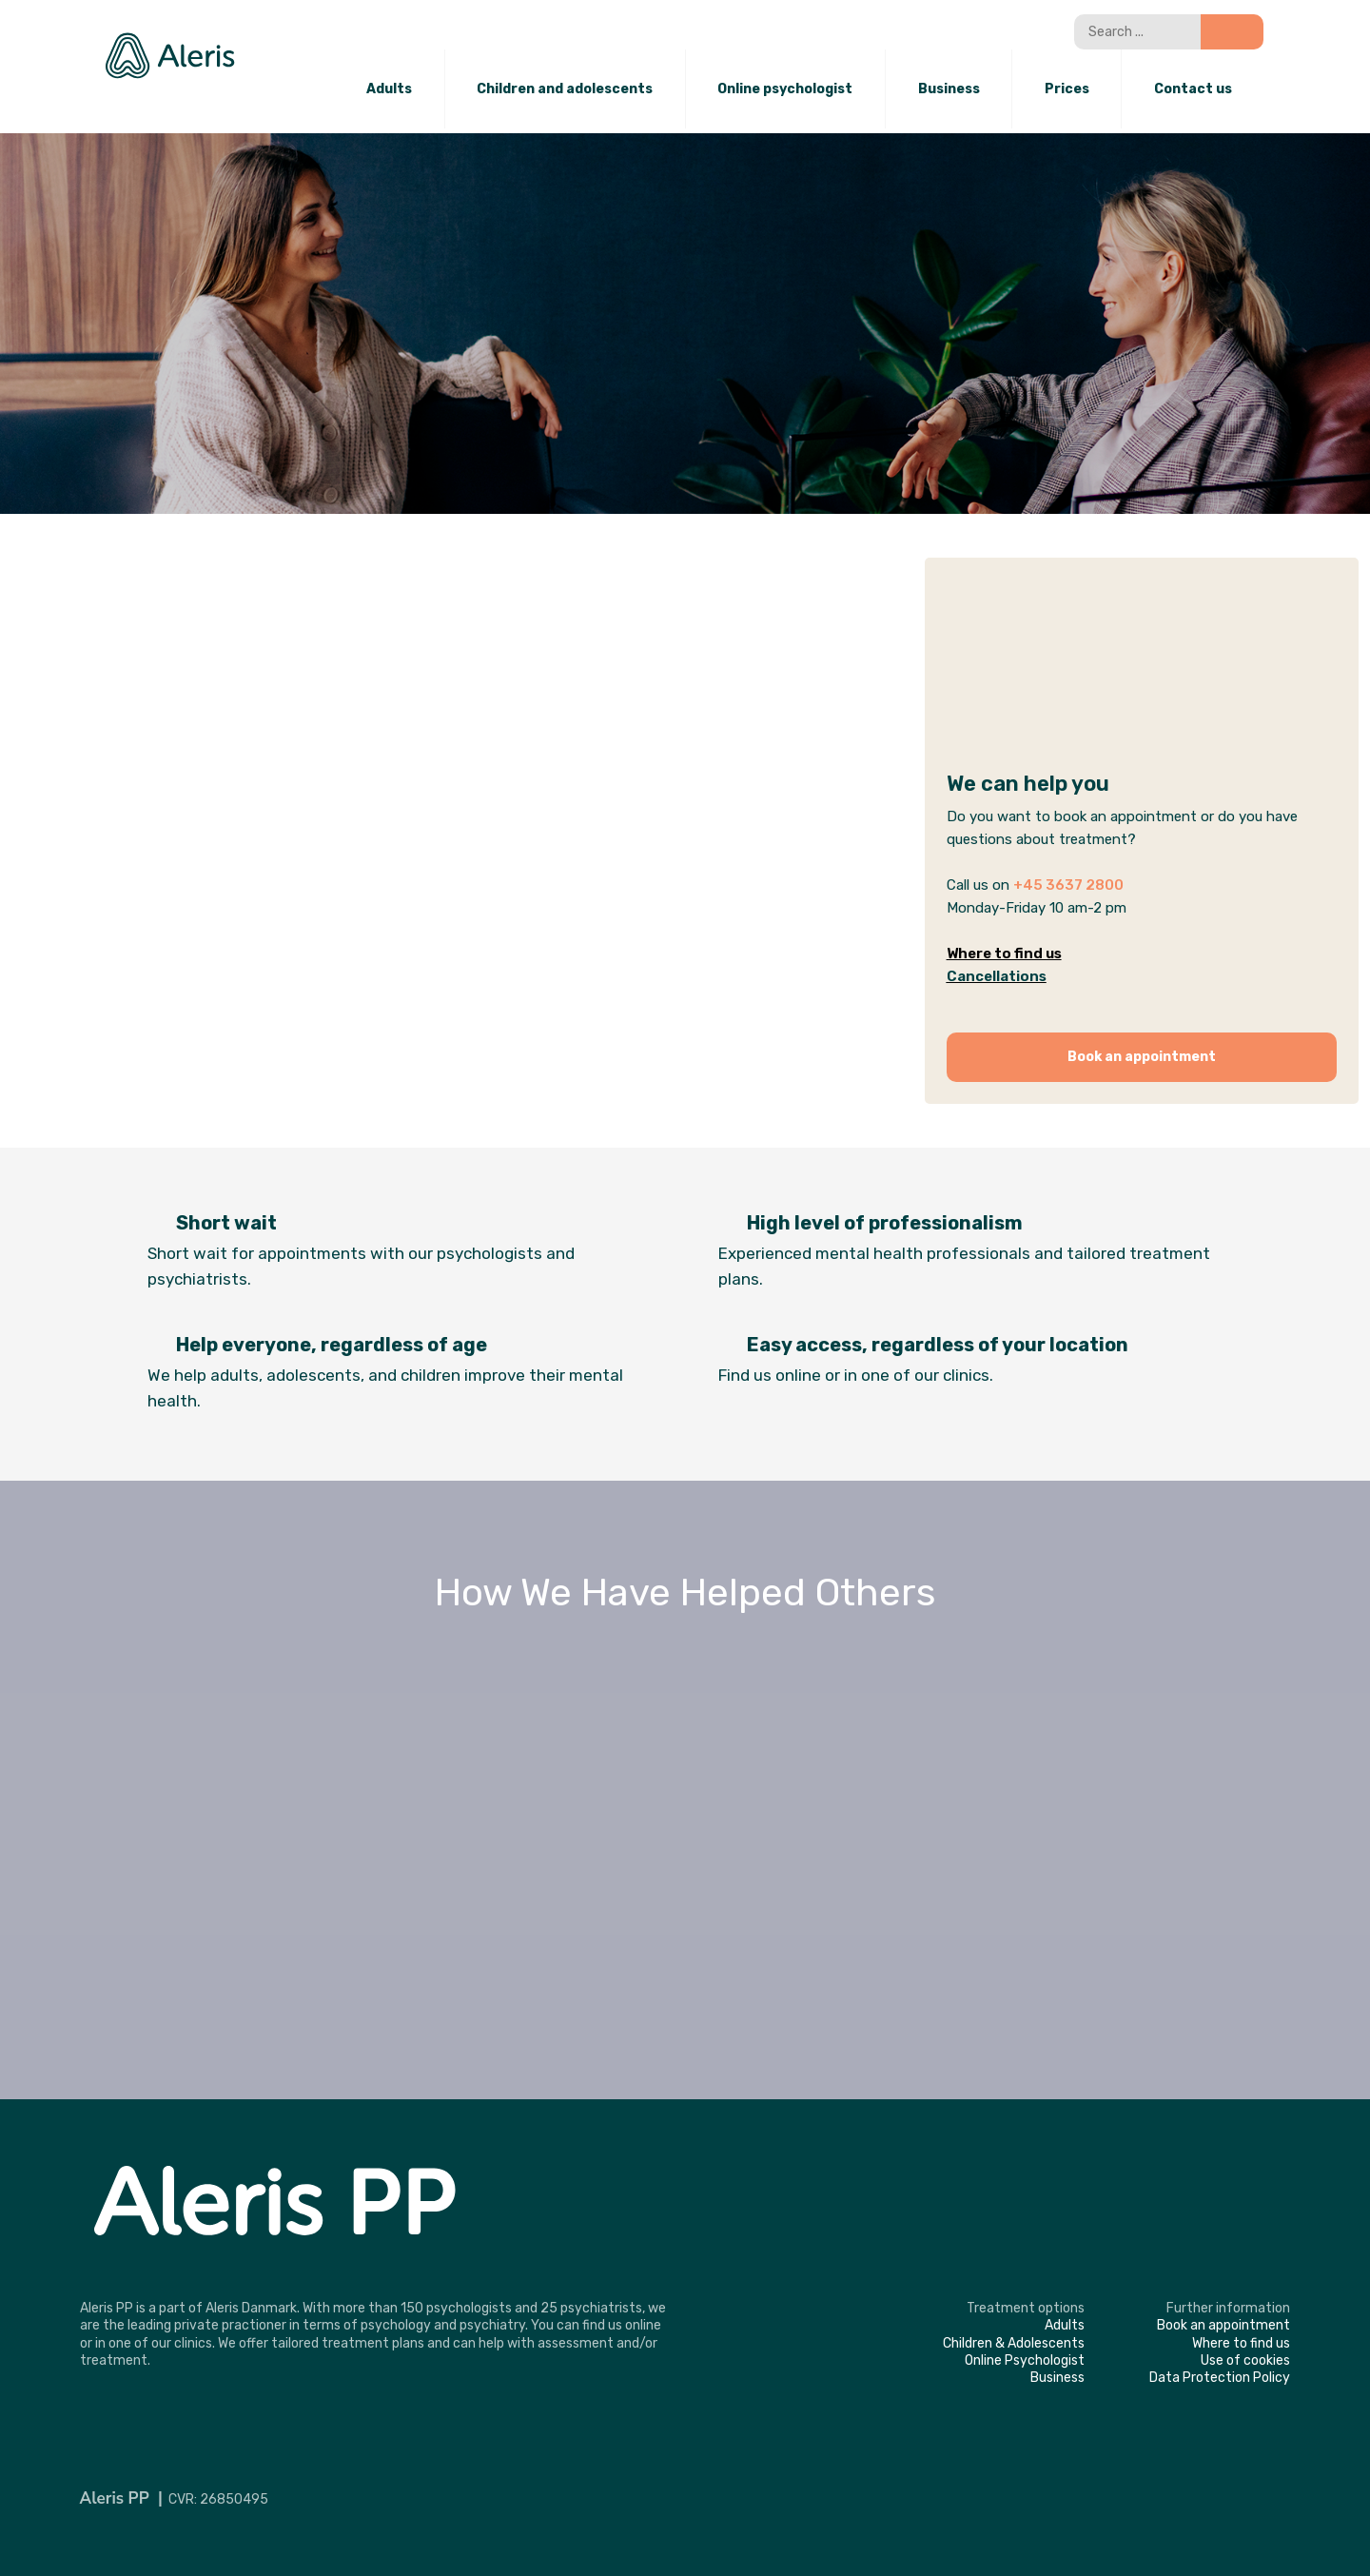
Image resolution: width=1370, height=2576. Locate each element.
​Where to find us (1241, 2343)
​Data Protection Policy (1219, 2378)
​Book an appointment (1223, 2325)
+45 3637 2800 (1068, 885)
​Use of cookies (1245, 2360)
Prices (1067, 89)
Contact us (1193, 89)
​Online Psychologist (1025, 2360)
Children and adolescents (565, 89)
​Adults (1065, 2325)
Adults (389, 89)
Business (949, 89)
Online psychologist (784, 89)
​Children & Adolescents (1014, 2343)
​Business (1057, 2378)
